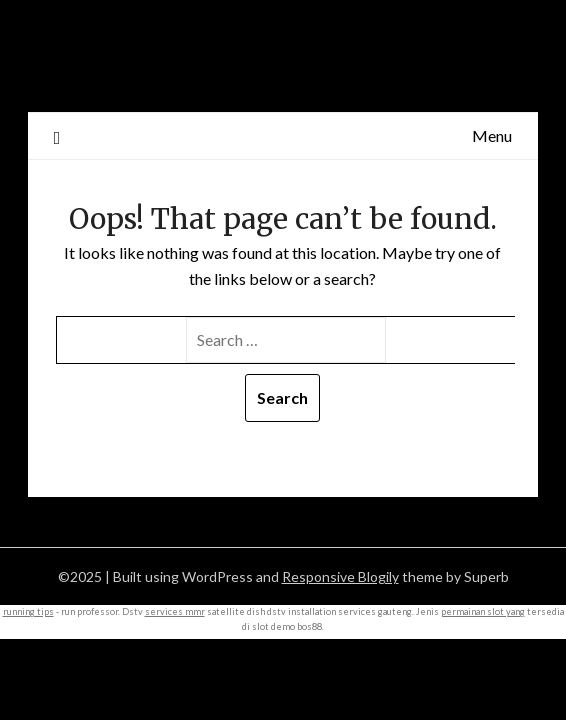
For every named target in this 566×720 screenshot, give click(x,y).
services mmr (175, 611)
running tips (28, 611)
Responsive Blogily (340, 576)
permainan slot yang (483, 611)
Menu (492, 135)
